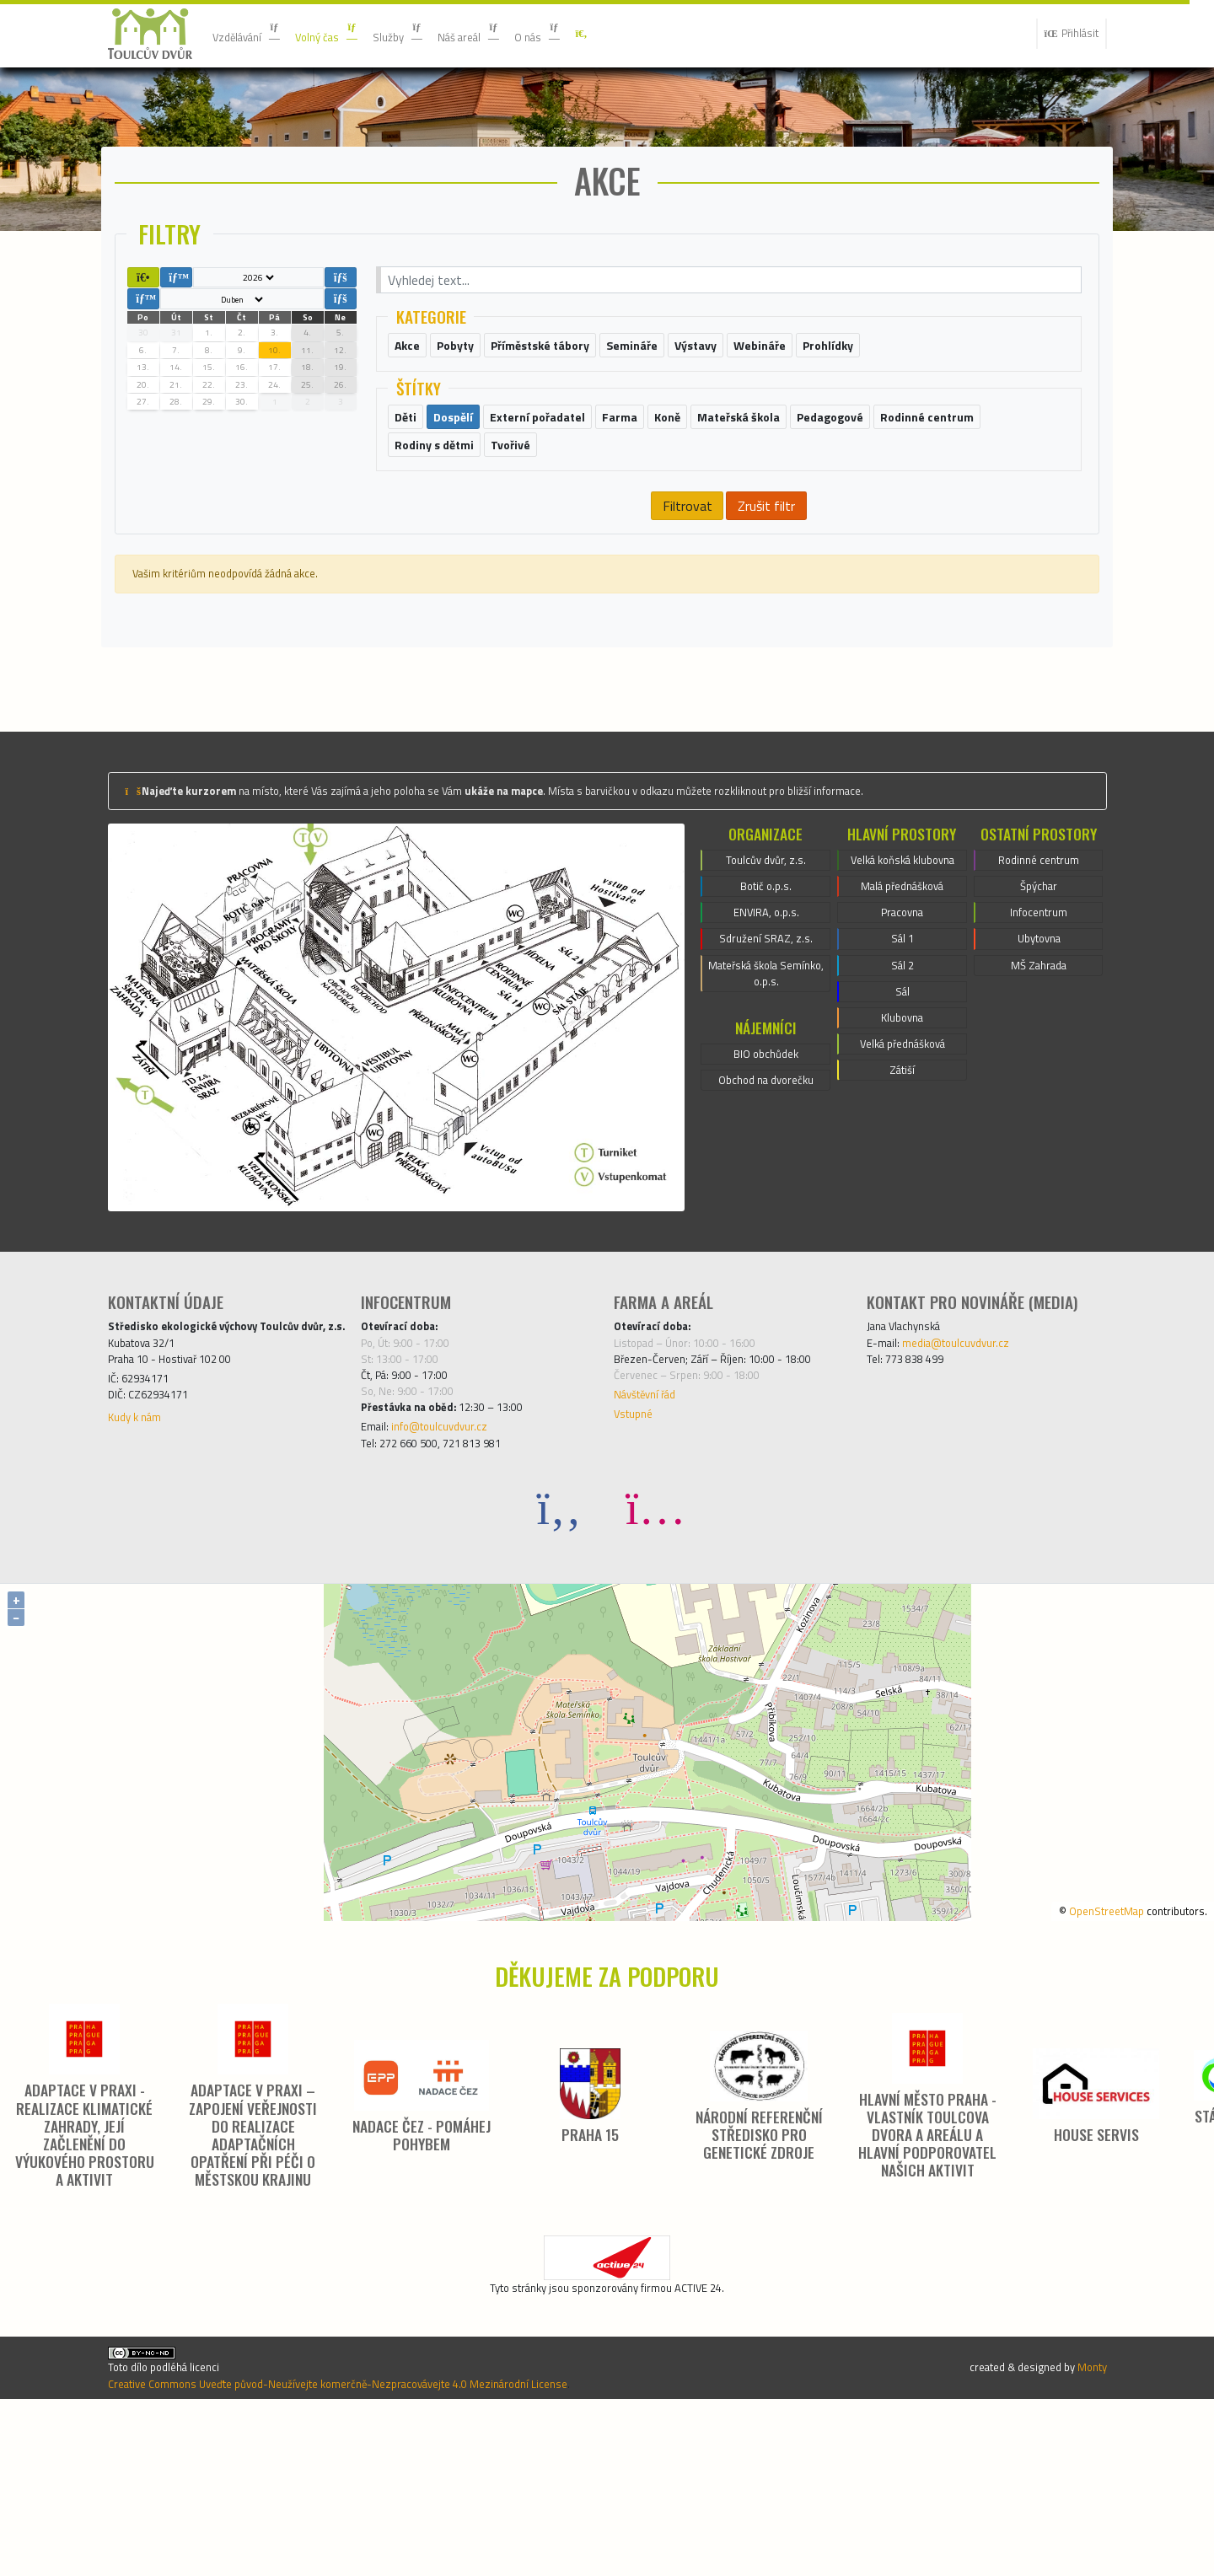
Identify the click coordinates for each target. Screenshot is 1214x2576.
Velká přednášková (902, 1203)
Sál (902, 1142)
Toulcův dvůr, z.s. (766, 970)
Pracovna (901, 1051)
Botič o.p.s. (766, 1000)
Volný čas (347, 34)
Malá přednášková (902, 1021)
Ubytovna (1038, 1061)
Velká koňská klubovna (902, 980)
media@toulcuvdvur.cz (973, 1457)
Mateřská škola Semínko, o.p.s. (765, 1101)
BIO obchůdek (766, 1189)
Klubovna (902, 1172)
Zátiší (902, 1233)
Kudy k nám (141, 1569)
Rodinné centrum (1039, 970)
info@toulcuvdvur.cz (455, 1562)
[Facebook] (558, 1647)
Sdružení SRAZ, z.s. (766, 1061)
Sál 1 (902, 1081)
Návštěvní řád (653, 1521)
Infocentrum (1038, 1031)
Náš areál (511, 34)
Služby (429, 34)
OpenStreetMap (1083, 2050)
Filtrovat (686, 606)
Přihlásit (1065, 34)
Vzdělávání (254, 34)
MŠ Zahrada (1038, 1091)
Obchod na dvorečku (766, 1220)
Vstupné (637, 1545)
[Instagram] (655, 1647)
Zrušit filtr (766, 606)
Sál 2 (902, 1112)
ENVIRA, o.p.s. (766, 1031)
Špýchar (1038, 1000)
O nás (590, 34)
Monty (1088, 2529)
